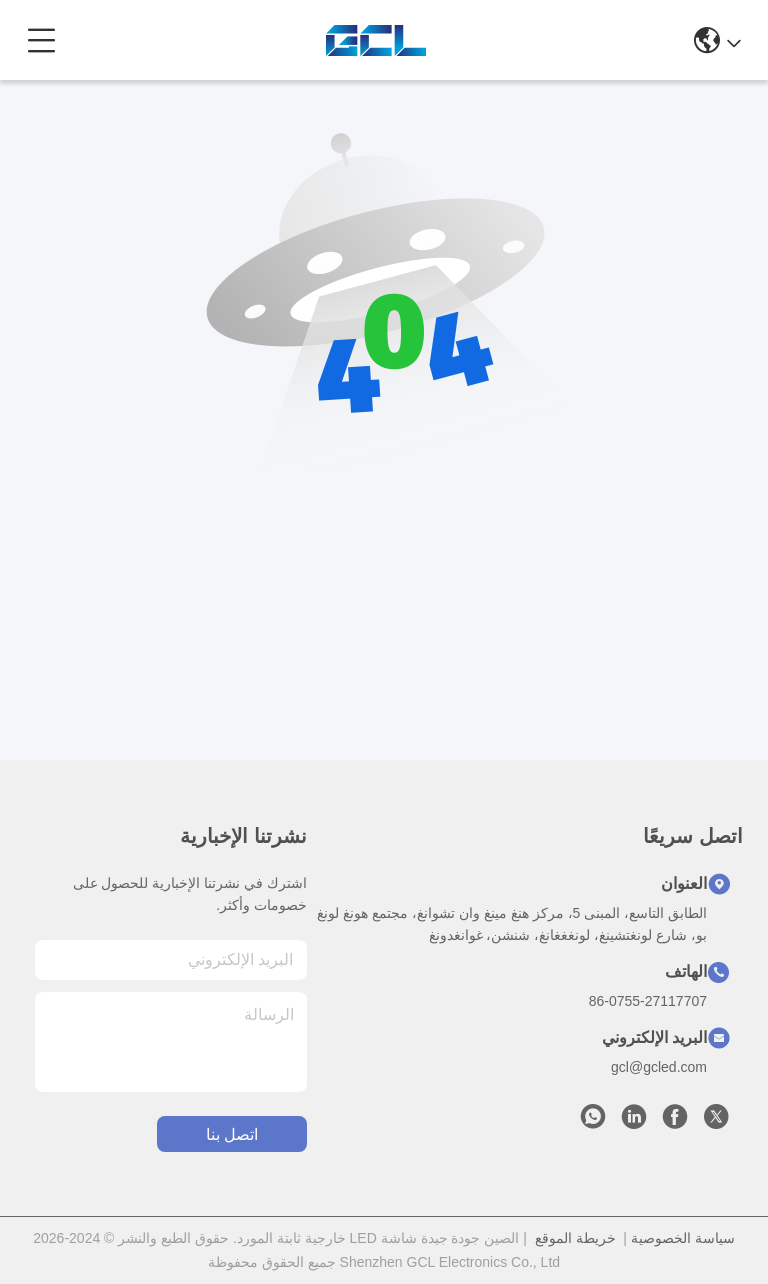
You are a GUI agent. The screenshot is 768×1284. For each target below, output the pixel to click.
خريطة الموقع (575, 1238)
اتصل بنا (232, 1134)
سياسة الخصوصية (683, 1238)
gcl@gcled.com (659, 1067)
